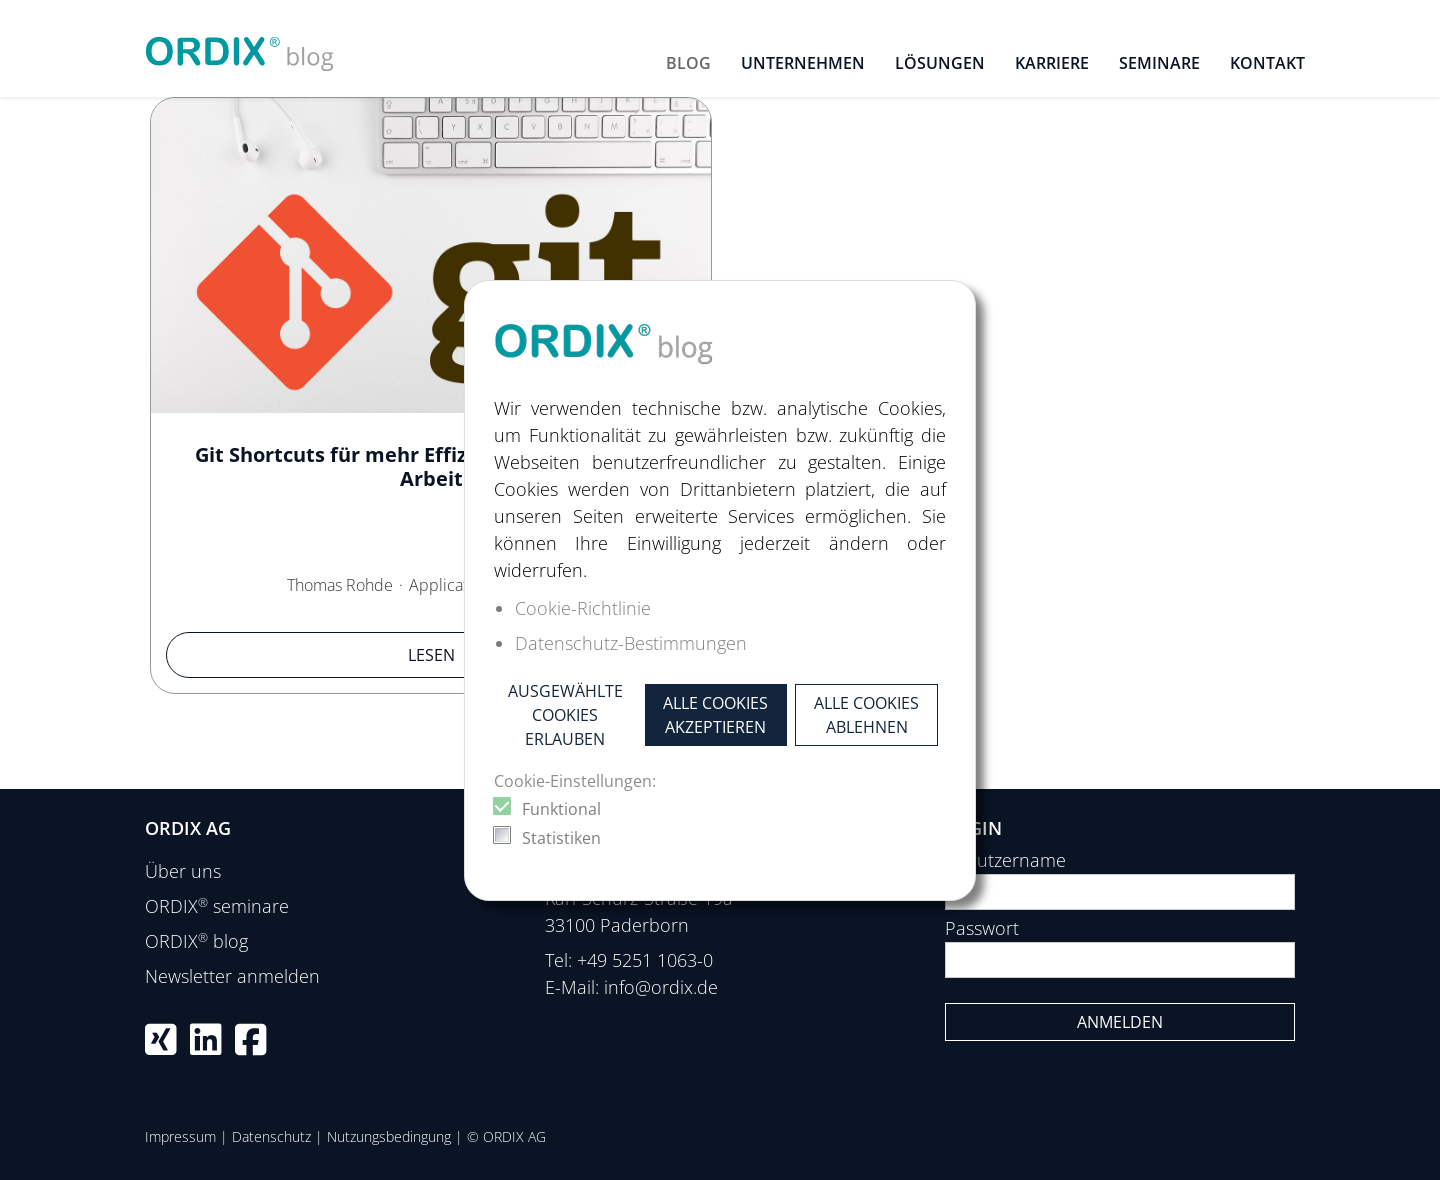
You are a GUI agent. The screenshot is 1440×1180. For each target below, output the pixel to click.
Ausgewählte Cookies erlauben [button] (565, 715)
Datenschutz (271, 1136)
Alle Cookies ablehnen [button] (866, 715)
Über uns (183, 871)
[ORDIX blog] (240, 46)
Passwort (982, 928)
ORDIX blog (196, 941)
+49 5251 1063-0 (645, 960)
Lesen (431, 655)
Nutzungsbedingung (389, 1136)
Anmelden (1120, 1022)
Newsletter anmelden (232, 976)
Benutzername (1005, 860)
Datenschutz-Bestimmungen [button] (631, 643)
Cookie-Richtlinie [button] (583, 608)
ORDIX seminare (217, 906)
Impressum (180, 1136)
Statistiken (561, 838)
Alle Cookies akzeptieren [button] (715, 715)
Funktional (561, 809)
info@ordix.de (661, 987)
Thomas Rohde (340, 585)
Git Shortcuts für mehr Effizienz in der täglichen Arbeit (431, 466)
